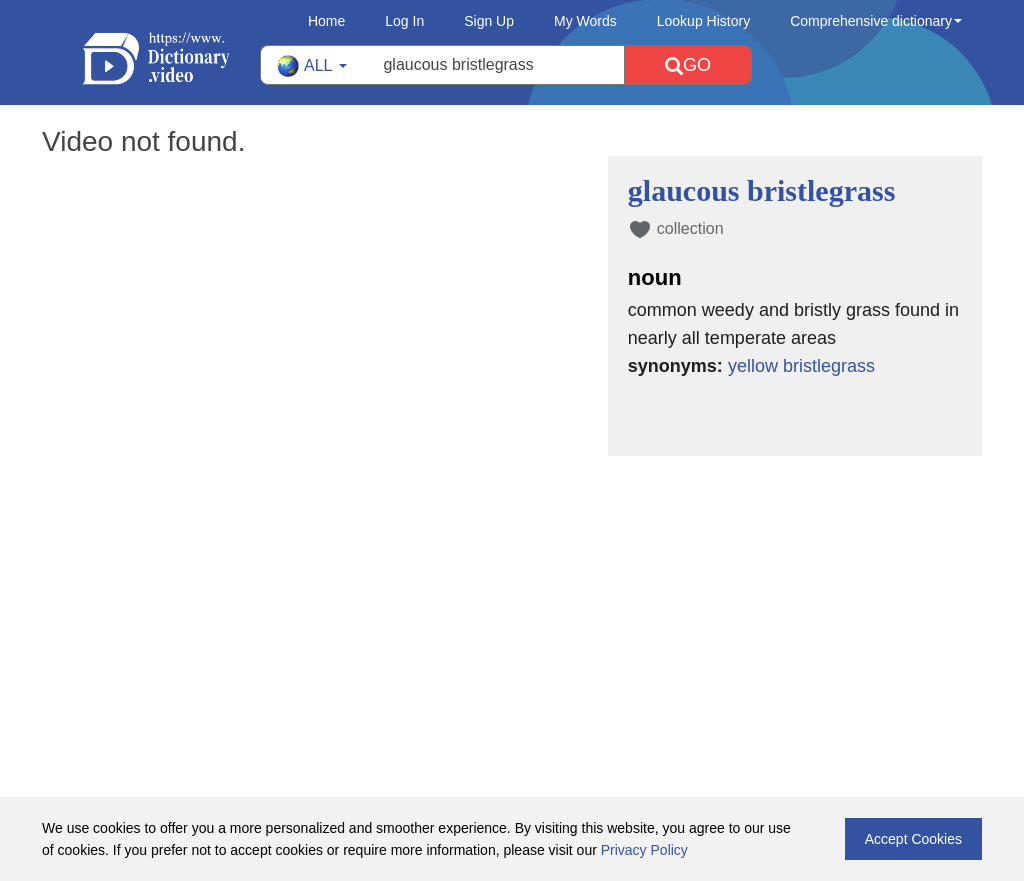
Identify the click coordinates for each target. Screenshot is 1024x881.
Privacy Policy (644, 850)
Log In (404, 21)
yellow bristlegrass (801, 366)
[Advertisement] (512, 586)
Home (326, 21)
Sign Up (489, 21)
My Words (585, 21)
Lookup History (703, 21)
